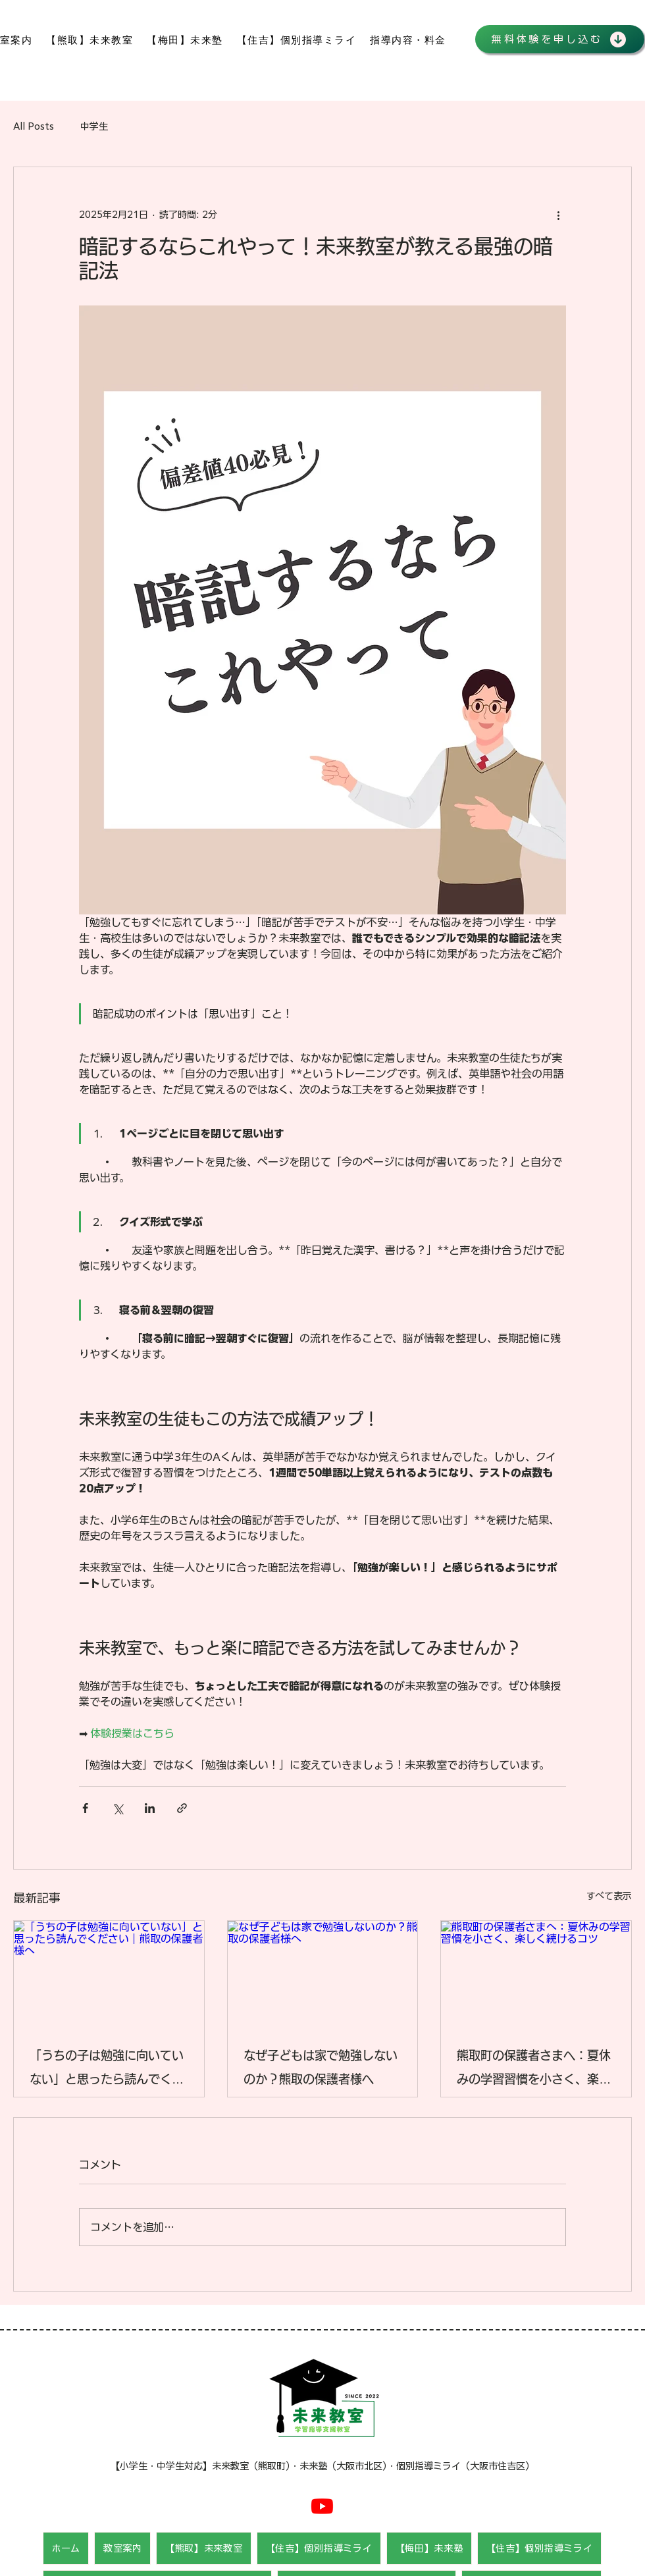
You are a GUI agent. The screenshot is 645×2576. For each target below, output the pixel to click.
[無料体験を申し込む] (559, 39)
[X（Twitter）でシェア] (117, 1808)
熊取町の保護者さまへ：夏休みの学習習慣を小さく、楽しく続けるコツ (534, 2070)
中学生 (94, 126)
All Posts (33, 126)
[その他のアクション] (558, 215)
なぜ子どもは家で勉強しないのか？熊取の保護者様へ (321, 2067)
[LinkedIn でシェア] (149, 1808)
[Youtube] (322, 2506)
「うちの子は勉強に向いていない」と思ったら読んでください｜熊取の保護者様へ (107, 2070)
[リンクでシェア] (182, 1808)
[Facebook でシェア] (85, 1808)
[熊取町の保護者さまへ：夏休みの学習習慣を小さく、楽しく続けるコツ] (536, 1974)
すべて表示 (609, 1896)
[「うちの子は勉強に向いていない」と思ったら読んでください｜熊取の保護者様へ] (109, 1974)
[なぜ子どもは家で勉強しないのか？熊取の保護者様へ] (323, 1974)
